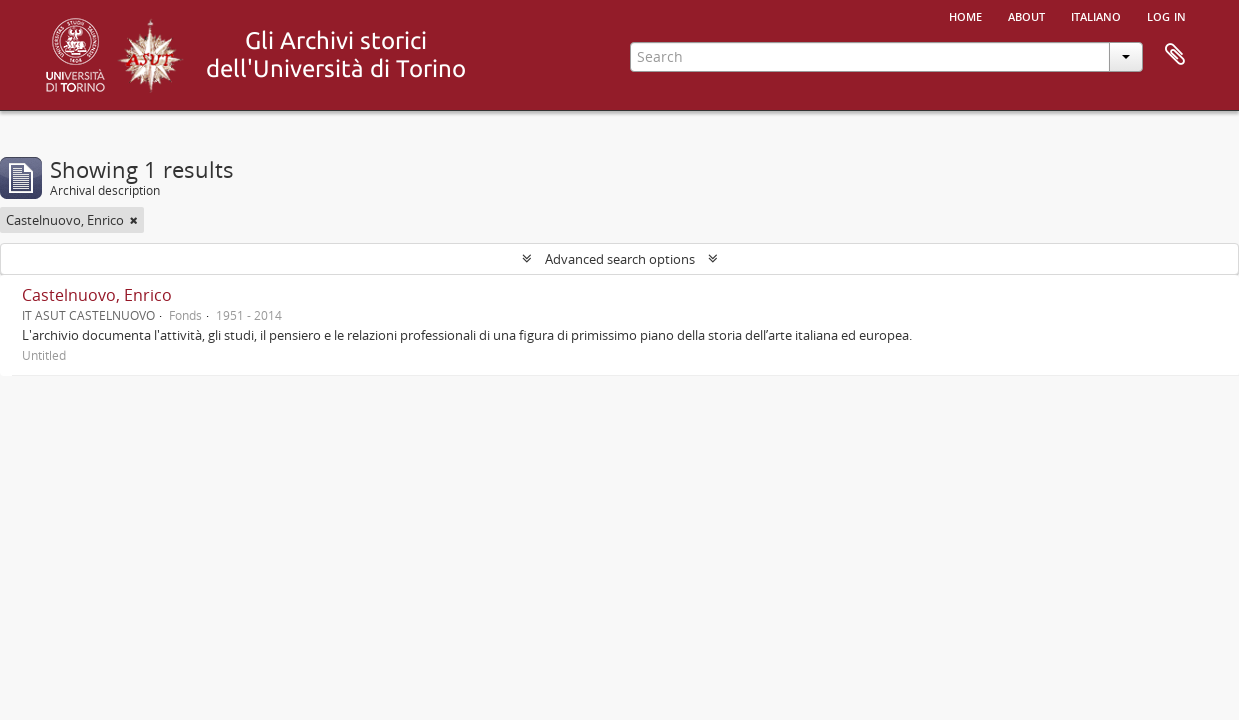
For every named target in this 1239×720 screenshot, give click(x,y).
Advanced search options (620, 259)
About (1026, 15)
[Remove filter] (134, 220)
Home (965, 15)
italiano (1096, 15)
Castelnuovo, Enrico (97, 295)
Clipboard (1175, 55)
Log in (1166, 15)
